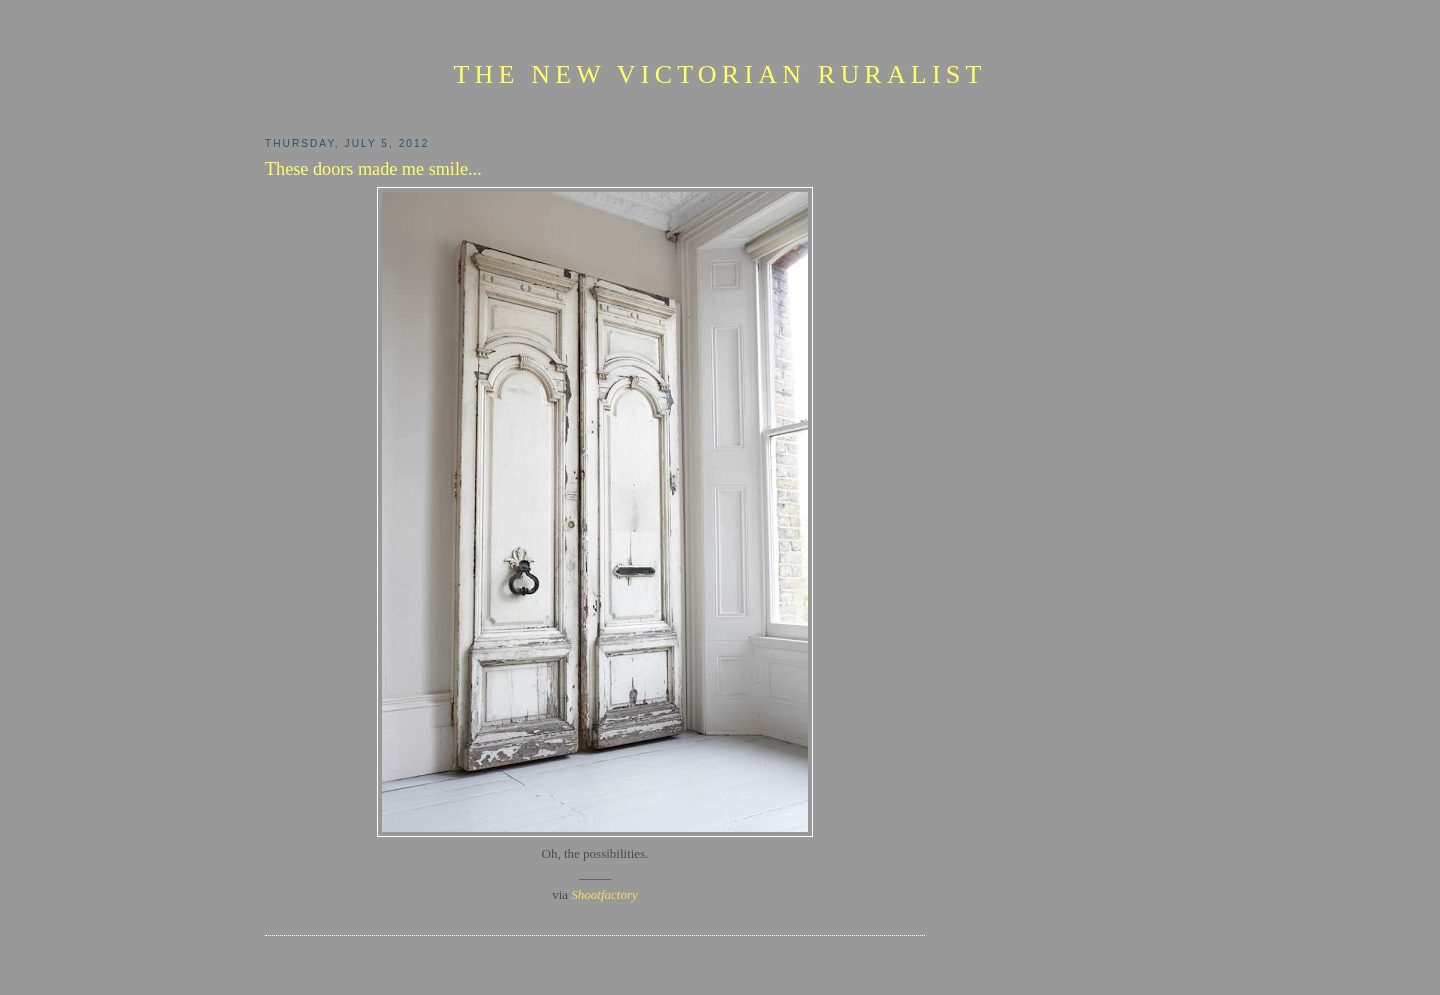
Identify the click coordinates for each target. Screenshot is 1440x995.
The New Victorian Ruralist (719, 74)
